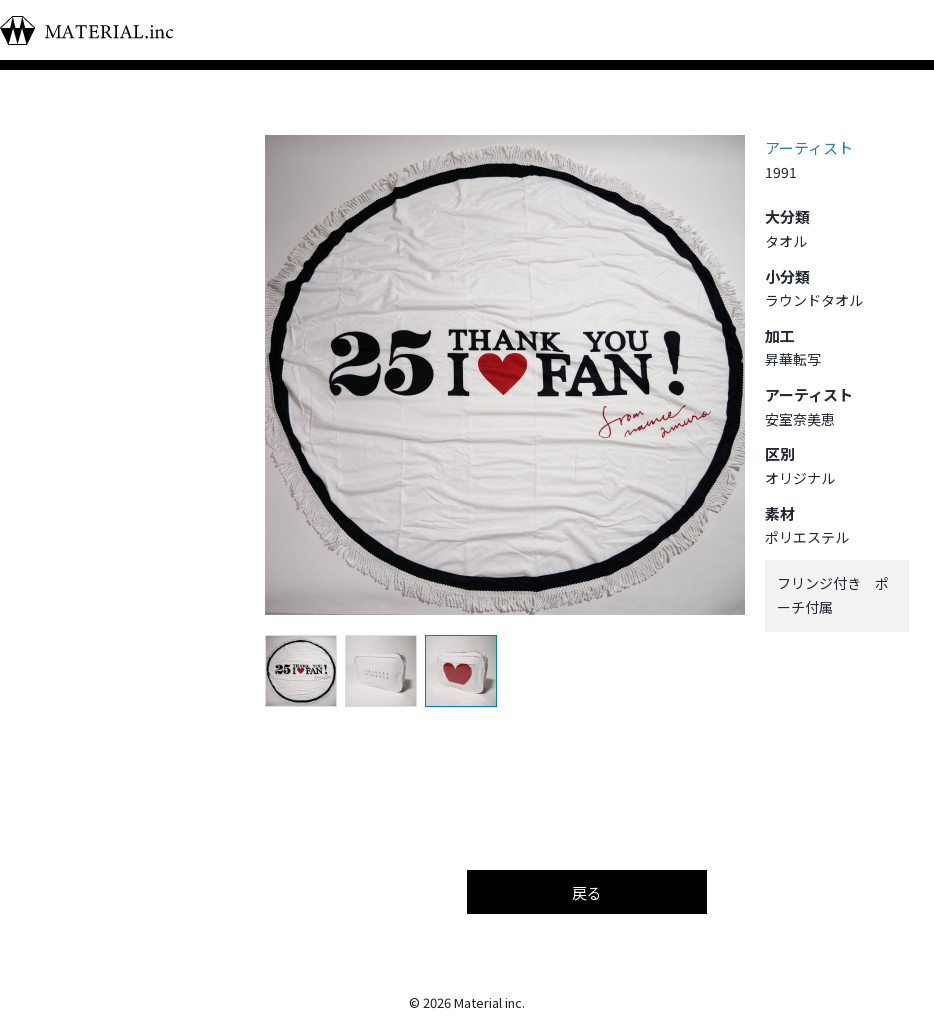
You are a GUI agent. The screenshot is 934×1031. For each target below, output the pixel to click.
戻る (587, 892)
